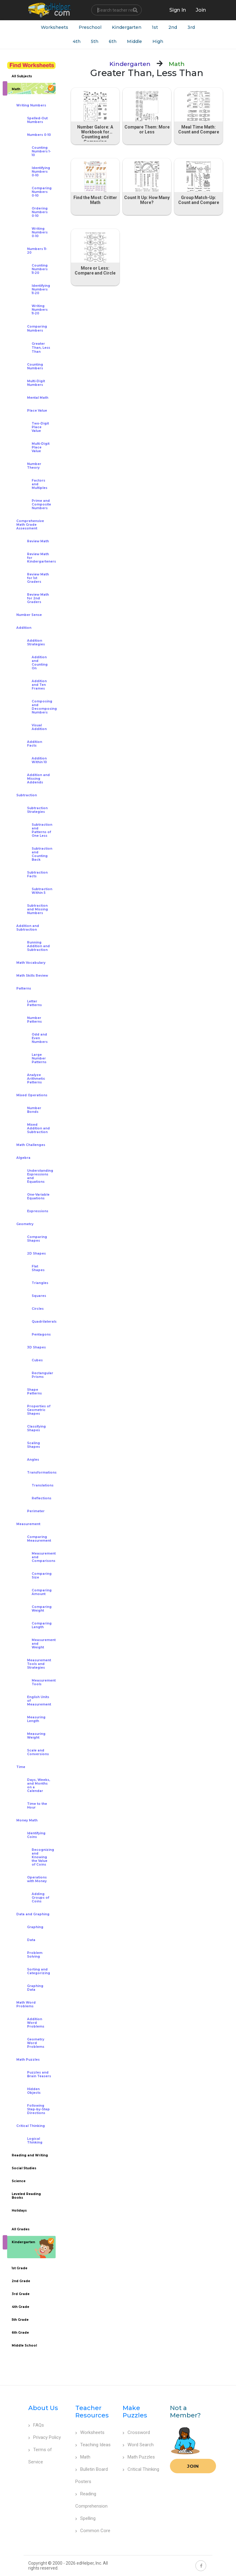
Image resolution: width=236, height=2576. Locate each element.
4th (77, 41)
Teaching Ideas (93, 2444)
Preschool (90, 27)
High (157, 41)
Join (193, 2466)
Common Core (92, 2530)
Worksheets (54, 27)
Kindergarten (126, 27)
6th (112, 41)
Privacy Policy (44, 2437)
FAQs (36, 2425)
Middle (134, 41)
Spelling (85, 2518)
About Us (43, 2408)
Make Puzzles (135, 2411)
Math (82, 2457)
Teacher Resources (92, 2411)
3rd (191, 27)
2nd (172, 27)
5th (94, 41)
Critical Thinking (141, 2469)
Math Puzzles (139, 2457)
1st (155, 27)
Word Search (138, 2444)
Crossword (136, 2432)
